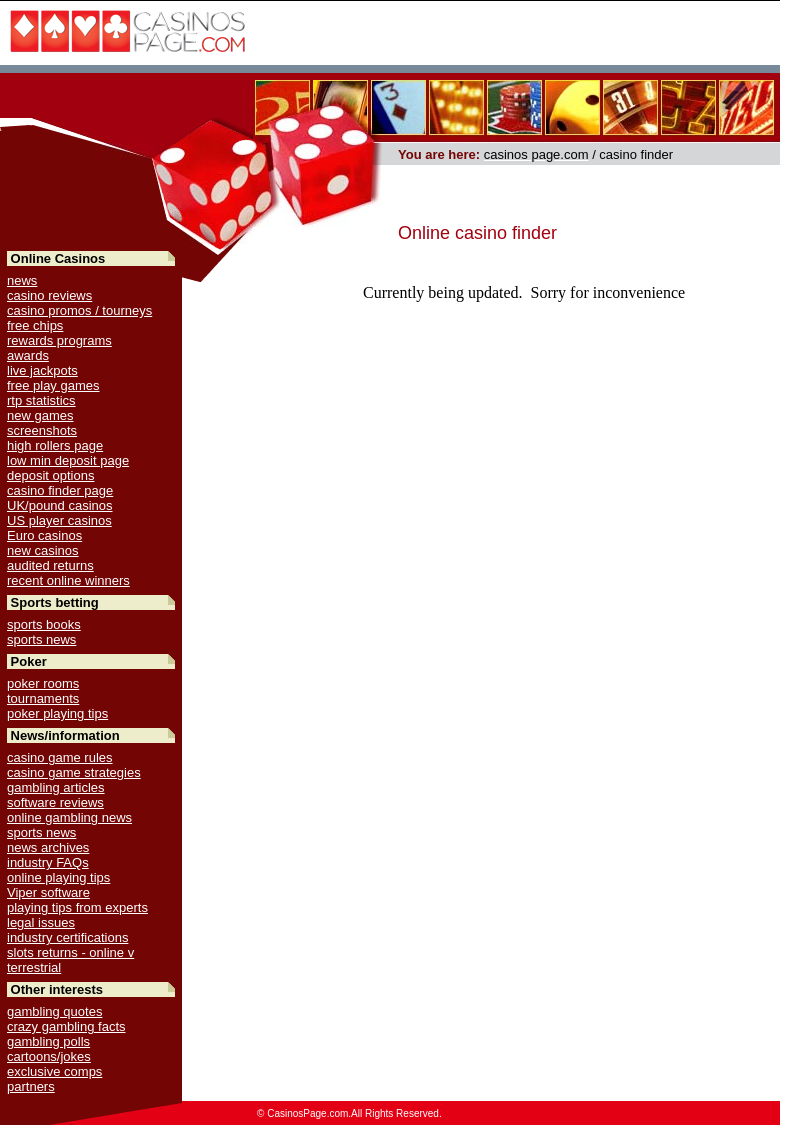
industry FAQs (48, 862)
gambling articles (56, 787)
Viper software (48, 892)
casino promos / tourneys (79, 310)
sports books (44, 624)
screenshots (42, 430)
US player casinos (59, 520)
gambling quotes (54, 1011)
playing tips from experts (77, 907)
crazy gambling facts (66, 1026)
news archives (48, 847)
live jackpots (42, 370)
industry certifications (67, 937)
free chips (35, 325)
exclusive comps (54, 1071)
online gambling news (69, 817)
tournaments (43, 698)
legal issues (41, 922)
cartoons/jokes (49, 1056)
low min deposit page (68, 460)
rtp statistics (41, 400)
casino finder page (60, 490)
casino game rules (60, 757)
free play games (53, 385)
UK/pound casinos (60, 505)
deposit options (50, 475)
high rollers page (55, 445)
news (22, 280)
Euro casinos (44, 535)
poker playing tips (57, 713)
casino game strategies (74, 772)
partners (31, 1086)
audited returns (50, 565)
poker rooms (43, 683)
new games (40, 415)
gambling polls (48, 1041)
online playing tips (58, 877)
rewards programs (59, 340)
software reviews (55, 802)
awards (28, 355)
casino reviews (49, 295)
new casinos (43, 550)
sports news (41, 639)
